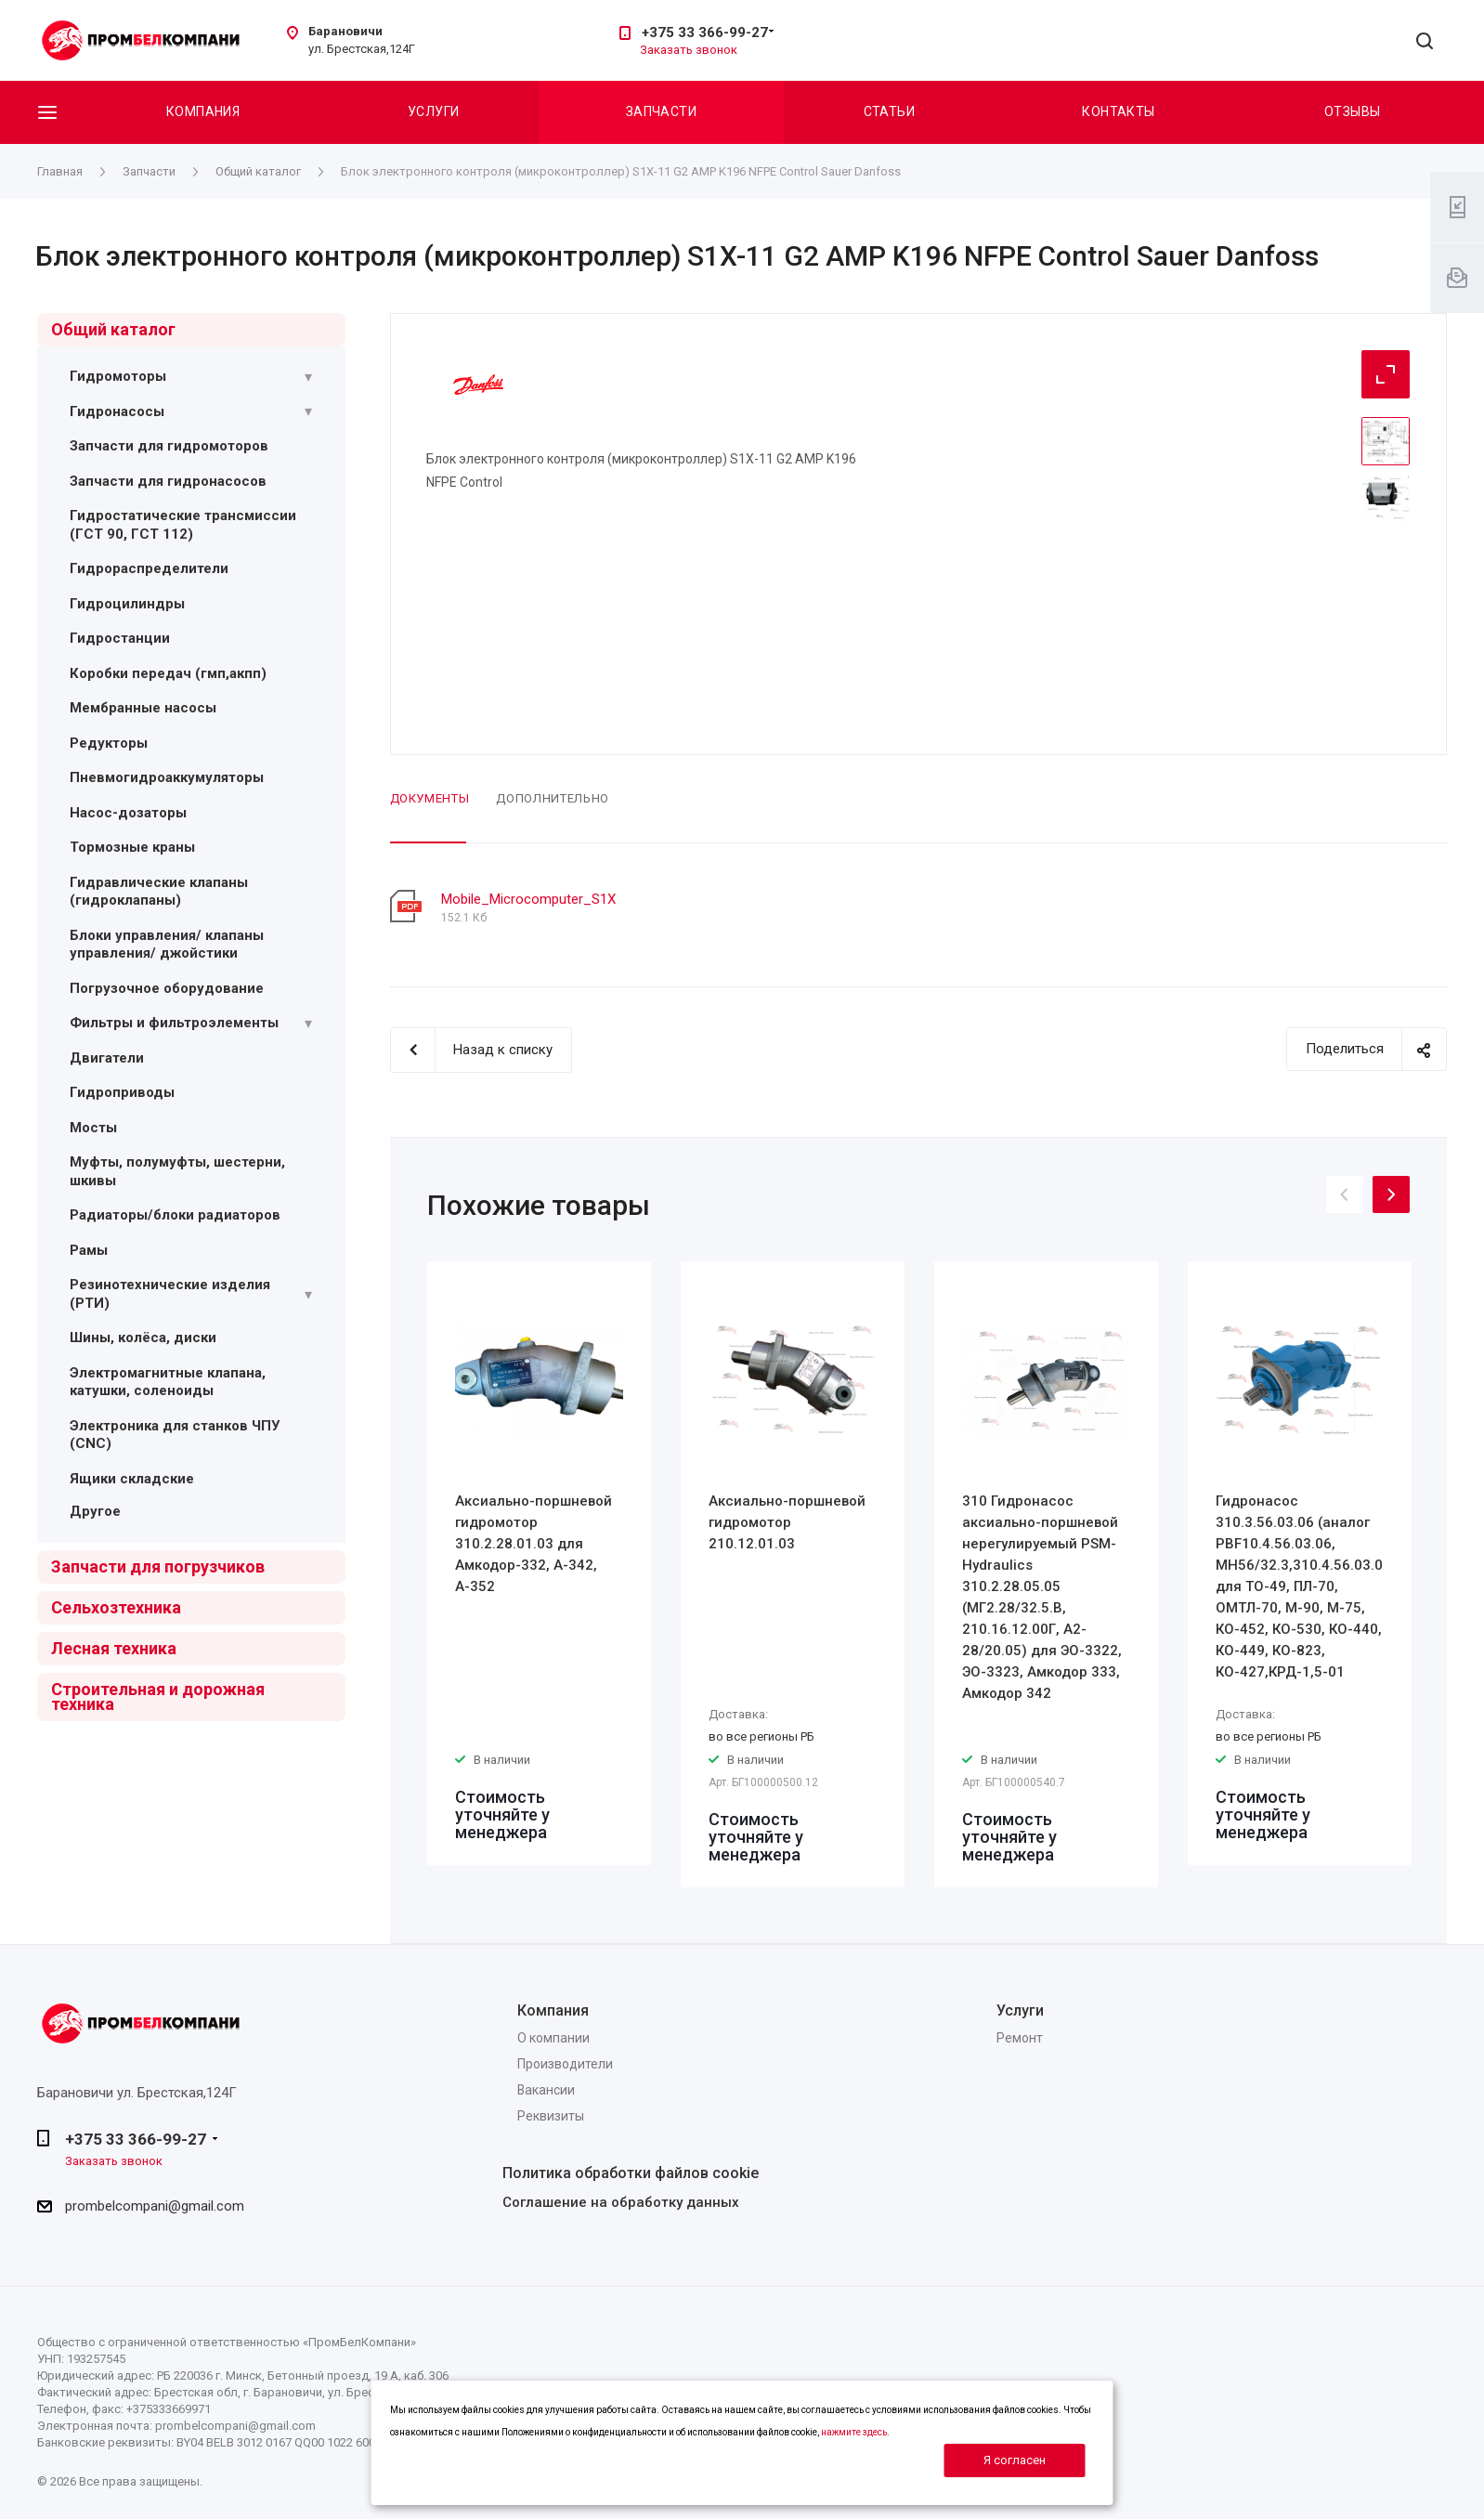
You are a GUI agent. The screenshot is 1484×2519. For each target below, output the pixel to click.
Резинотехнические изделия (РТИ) (170, 1294)
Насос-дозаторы (128, 812)
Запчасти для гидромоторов (169, 445)
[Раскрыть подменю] (308, 377)
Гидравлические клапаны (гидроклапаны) (159, 891)
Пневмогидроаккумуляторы (167, 777)
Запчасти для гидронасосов (168, 481)
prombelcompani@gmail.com (154, 2206)
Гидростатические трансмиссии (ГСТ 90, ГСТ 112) (183, 524)
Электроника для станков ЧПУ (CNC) (175, 1435)
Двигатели (107, 1058)
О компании (553, 2037)
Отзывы (1352, 111)
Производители (565, 2063)
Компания (203, 111)
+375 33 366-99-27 (705, 32)
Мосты (93, 1127)
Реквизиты (550, 2115)
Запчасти (661, 111)
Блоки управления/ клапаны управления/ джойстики (167, 944)
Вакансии (546, 2089)
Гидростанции (120, 638)
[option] (539, 1563)
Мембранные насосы (143, 707)
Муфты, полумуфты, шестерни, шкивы (177, 1171)
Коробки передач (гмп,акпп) (168, 673)
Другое (95, 1511)
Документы (430, 798)
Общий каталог (113, 329)
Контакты (1118, 111)
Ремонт (1019, 2037)
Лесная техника (113, 1648)
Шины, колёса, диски (143, 1337)
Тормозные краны (132, 847)
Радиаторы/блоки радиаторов (175, 1215)
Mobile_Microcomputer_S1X (528, 899)
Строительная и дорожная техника (158, 1696)
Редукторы (109, 743)
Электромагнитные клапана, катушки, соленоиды (168, 1382)
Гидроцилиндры (127, 603)
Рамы (89, 1250)
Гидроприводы (122, 1092)
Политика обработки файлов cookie (630, 2173)
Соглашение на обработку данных (620, 2202)
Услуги (434, 111)
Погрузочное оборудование (167, 988)
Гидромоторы (118, 376)
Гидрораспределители (149, 568)
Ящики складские (132, 1478)
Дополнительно (552, 798)
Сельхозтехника (116, 1607)
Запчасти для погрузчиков (158, 1566)
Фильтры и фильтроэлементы (174, 1022)
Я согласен (1014, 2460)
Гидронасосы (117, 411)
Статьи (890, 111)
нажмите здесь (854, 2432)
